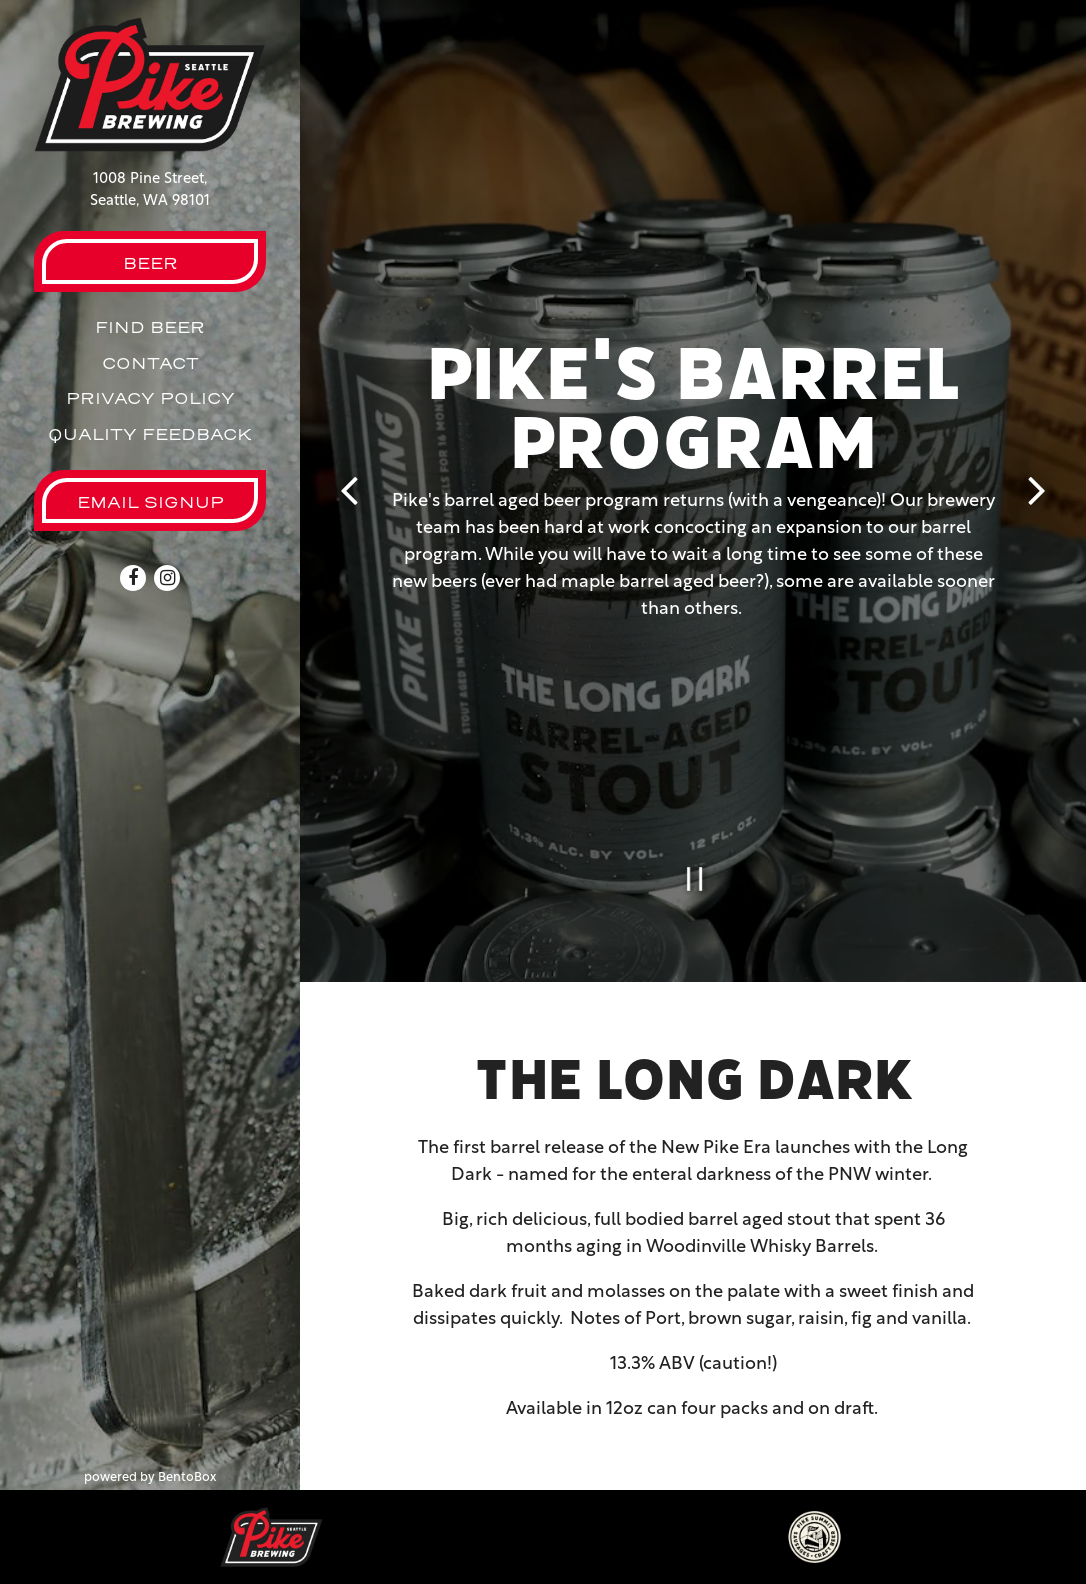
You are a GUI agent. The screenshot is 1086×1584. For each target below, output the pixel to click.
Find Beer (150, 327)
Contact (150, 363)
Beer (150, 263)
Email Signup (150, 502)
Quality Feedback (150, 434)
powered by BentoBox (192, 1476)
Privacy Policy (150, 398)
